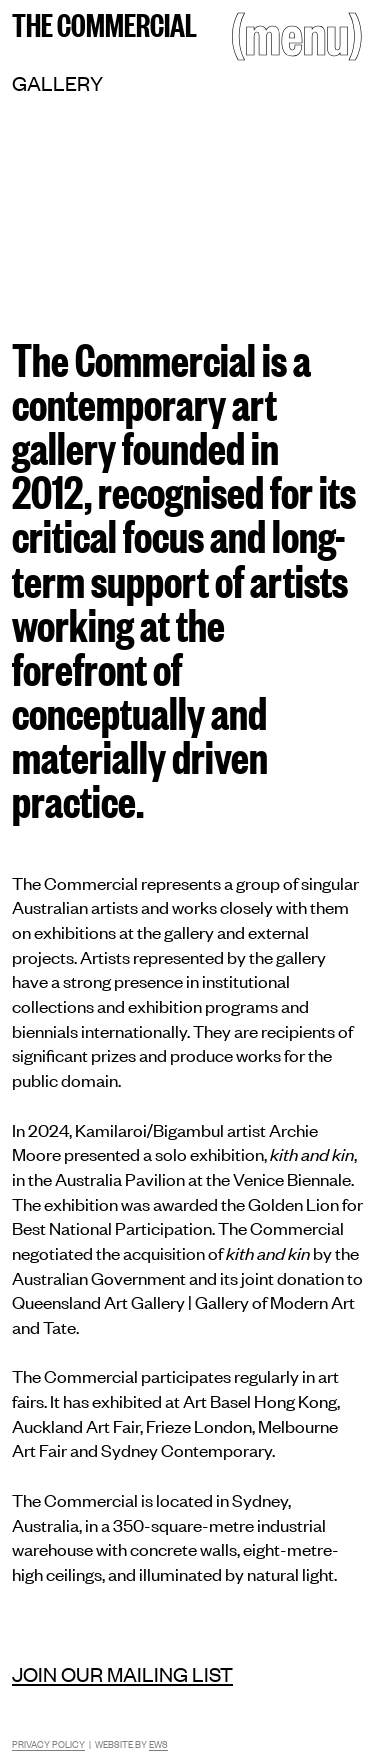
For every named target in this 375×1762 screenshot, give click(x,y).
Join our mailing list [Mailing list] (122, 1673)
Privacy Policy (48, 1743)
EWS (158, 1743)
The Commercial (104, 23)
